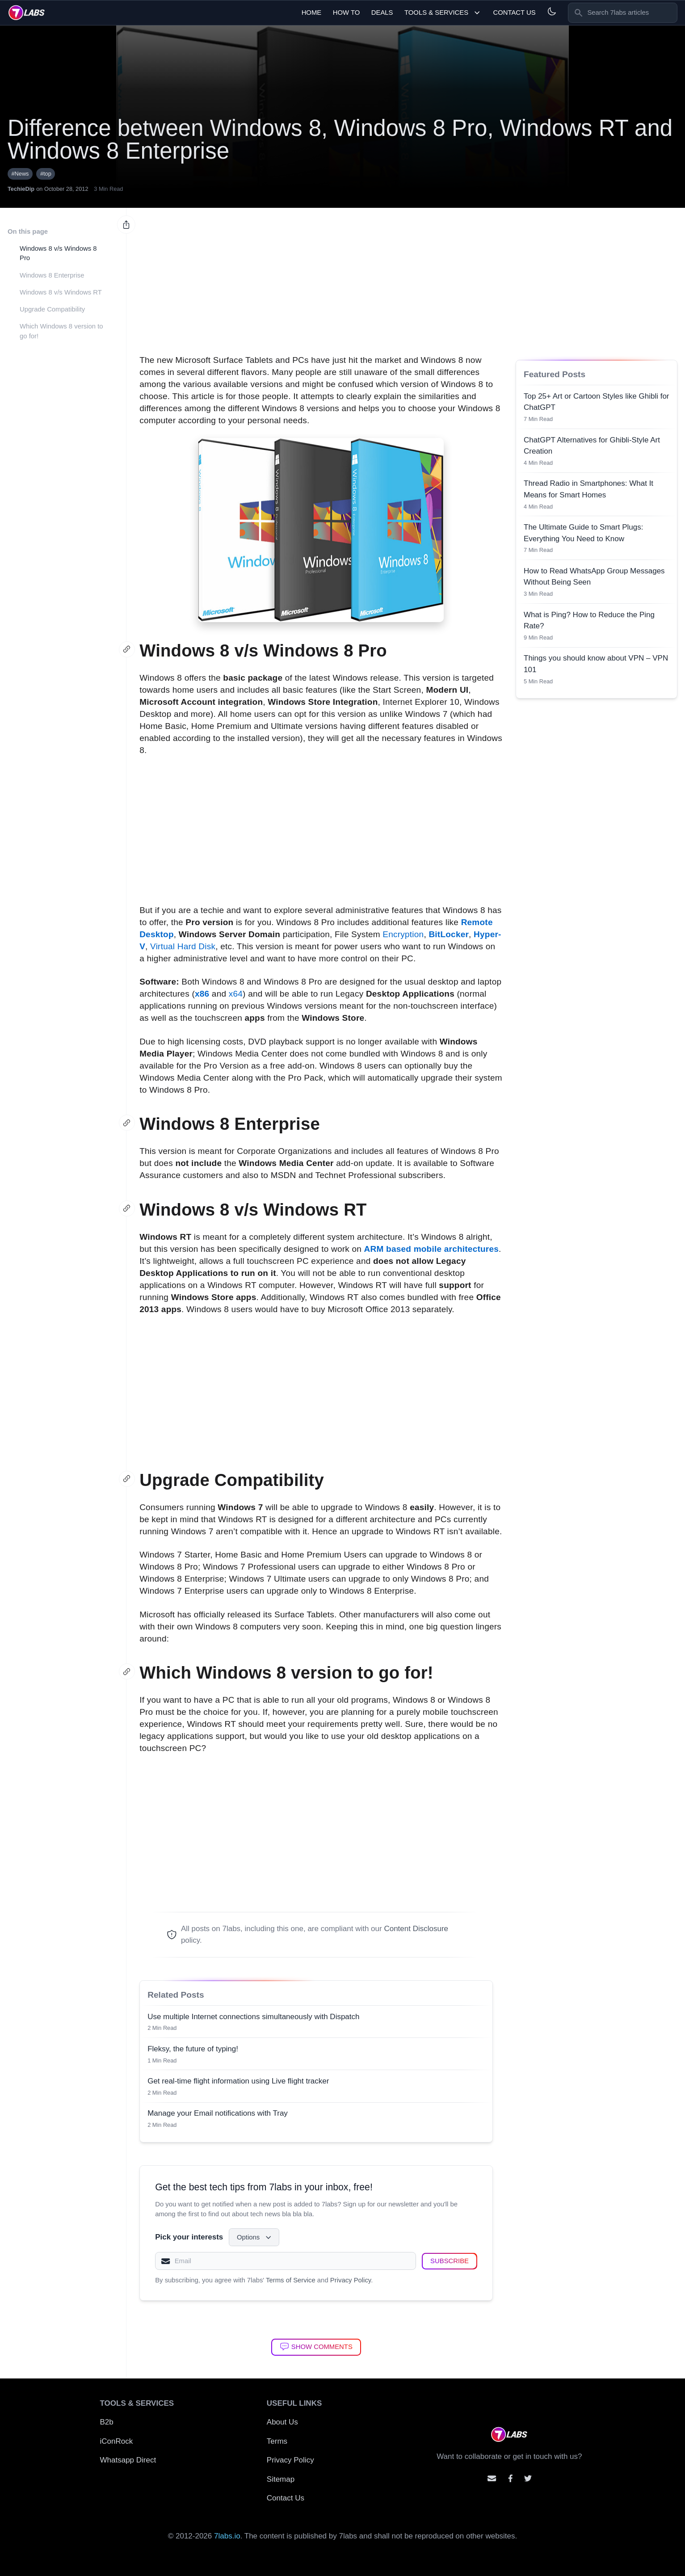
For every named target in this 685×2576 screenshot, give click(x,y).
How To (346, 12)
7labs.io (227, 2536)
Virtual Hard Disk (182, 946)
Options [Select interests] (255, 2237)
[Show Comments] (316, 2347)
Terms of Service (290, 2280)
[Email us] (491, 2478)
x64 (236, 993)
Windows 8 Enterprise (52, 275)
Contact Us (514, 12)
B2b (106, 2422)
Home (312, 12)
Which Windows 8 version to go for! (61, 331)
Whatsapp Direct (128, 2460)
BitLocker (449, 934)
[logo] (27, 12)
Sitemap (280, 2479)
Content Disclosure (416, 1928)
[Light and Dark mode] (551, 11)
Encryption (403, 934)
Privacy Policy (350, 2280)
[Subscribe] (449, 2261)
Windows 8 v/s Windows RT (61, 292)
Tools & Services (443, 12)
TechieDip (21, 188)
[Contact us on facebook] (510, 2478)
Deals (382, 12)
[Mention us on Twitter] (528, 2478)
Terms (277, 2441)
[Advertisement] (320, 276)
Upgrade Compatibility (52, 309)
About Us (282, 2422)
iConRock (116, 2441)
